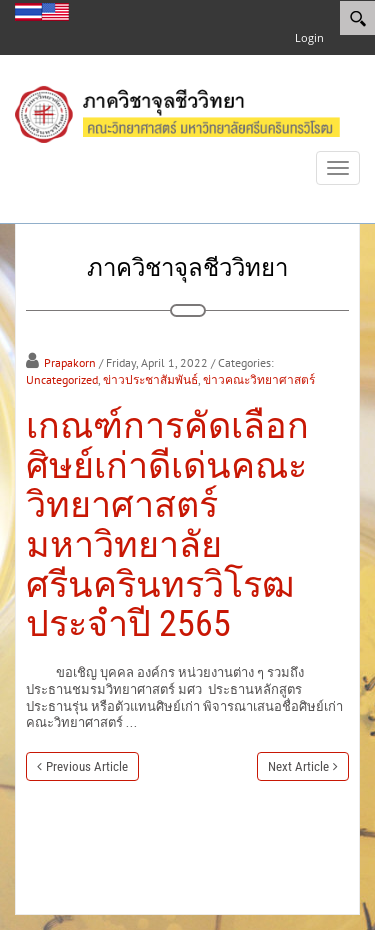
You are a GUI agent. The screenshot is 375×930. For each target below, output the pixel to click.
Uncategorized (62, 379)
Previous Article (87, 766)
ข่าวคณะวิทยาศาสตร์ (259, 379)
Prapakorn (70, 362)
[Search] (357, 18)
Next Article (298, 766)
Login (309, 37)
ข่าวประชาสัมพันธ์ (150, 379)
